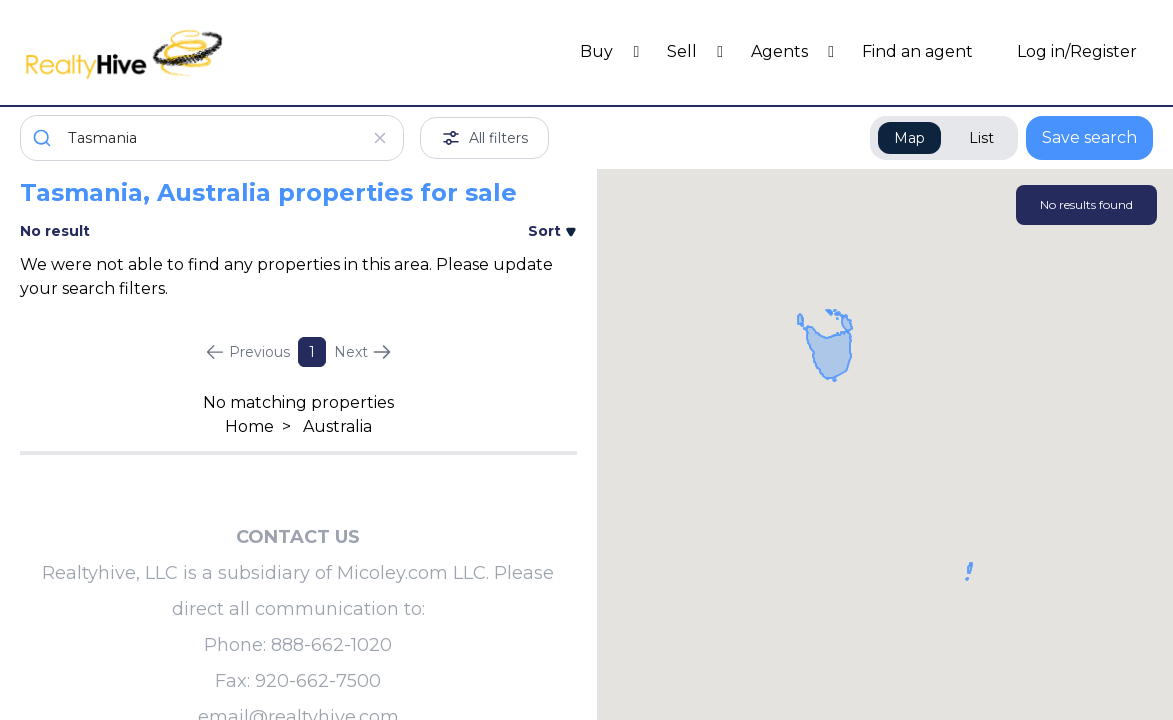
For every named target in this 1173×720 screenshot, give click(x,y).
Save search (1089, 137)
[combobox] (212, 138)
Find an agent (917, 51)
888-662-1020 (331, 645)
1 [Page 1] (312, 352)
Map (909, 138)
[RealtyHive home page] (161, 52)
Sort (552, 231)
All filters (484, 138)
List (981, 138)
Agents (781, 51)
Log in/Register (1077, 51)
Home (249, 426)
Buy (598, 51)
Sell (684, 51)
